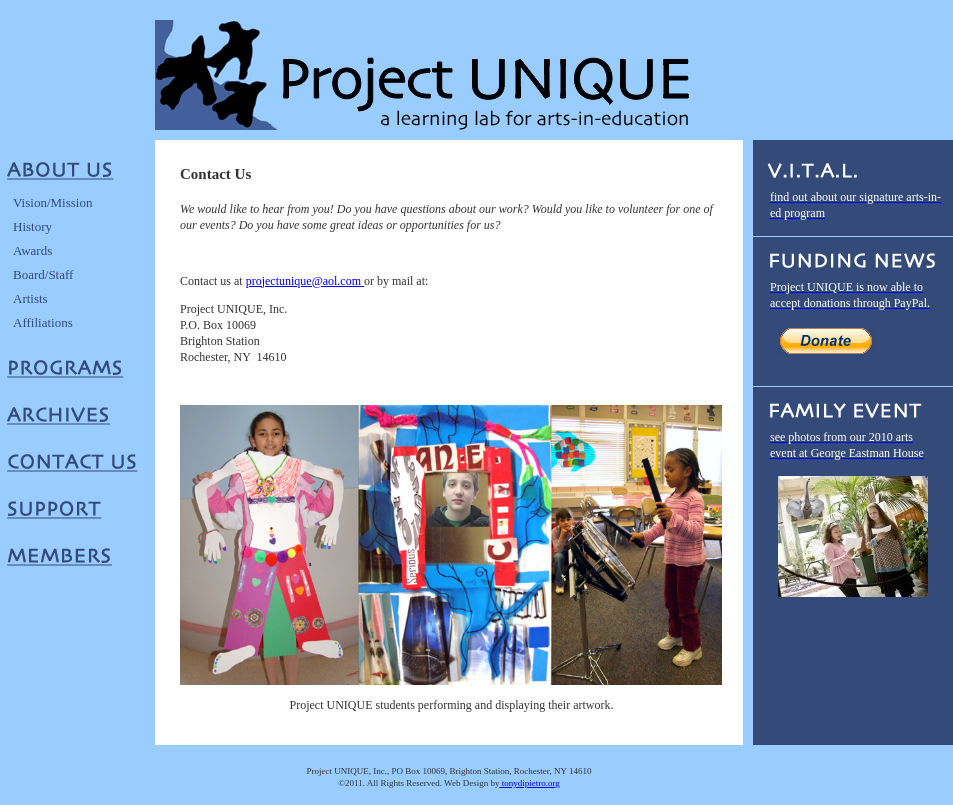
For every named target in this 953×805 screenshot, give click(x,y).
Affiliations (43, 322)
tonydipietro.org (529, 783)
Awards (32, 250)
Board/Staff (43, 274)
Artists (30, 298)
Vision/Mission (52, 202)
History (32, 226)
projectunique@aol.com (305, 281)
